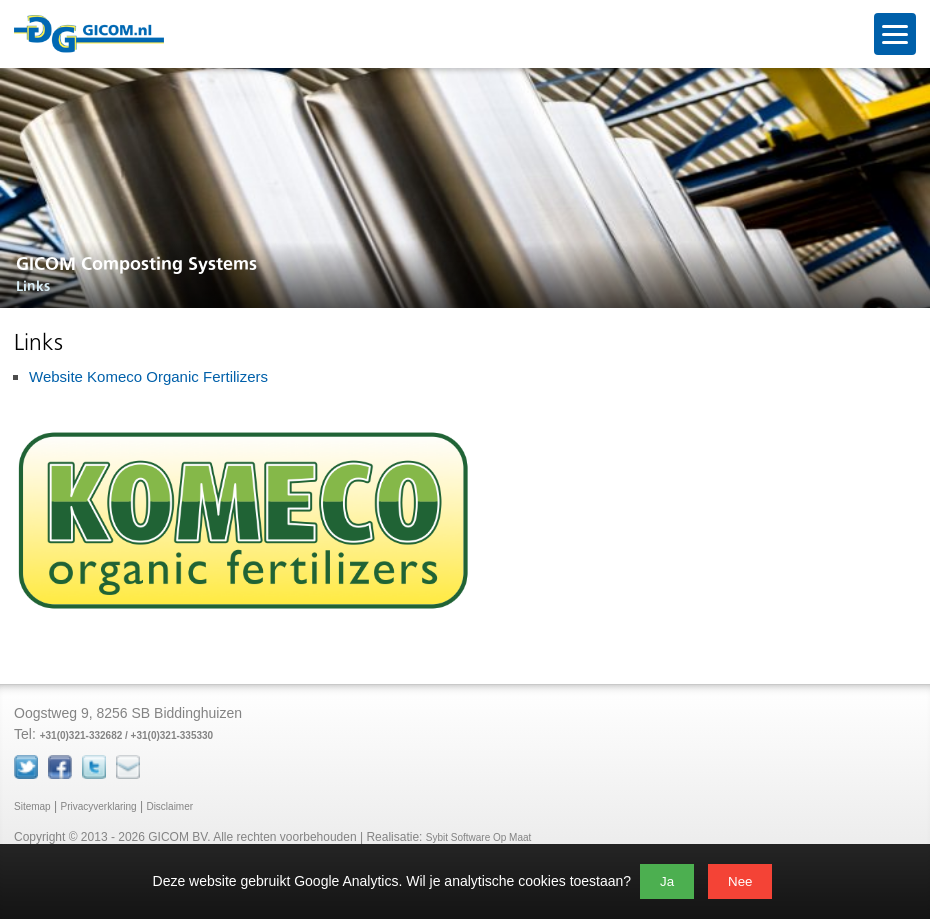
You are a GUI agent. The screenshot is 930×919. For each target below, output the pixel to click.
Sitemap (32, 806)
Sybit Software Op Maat (479, 837)
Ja (667, 881)
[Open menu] (895, 34)
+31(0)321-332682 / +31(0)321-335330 (126, 735)
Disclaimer (169, 806)
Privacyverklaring (98, 806)
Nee (740, 881)
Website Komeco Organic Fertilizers (148, 376)
